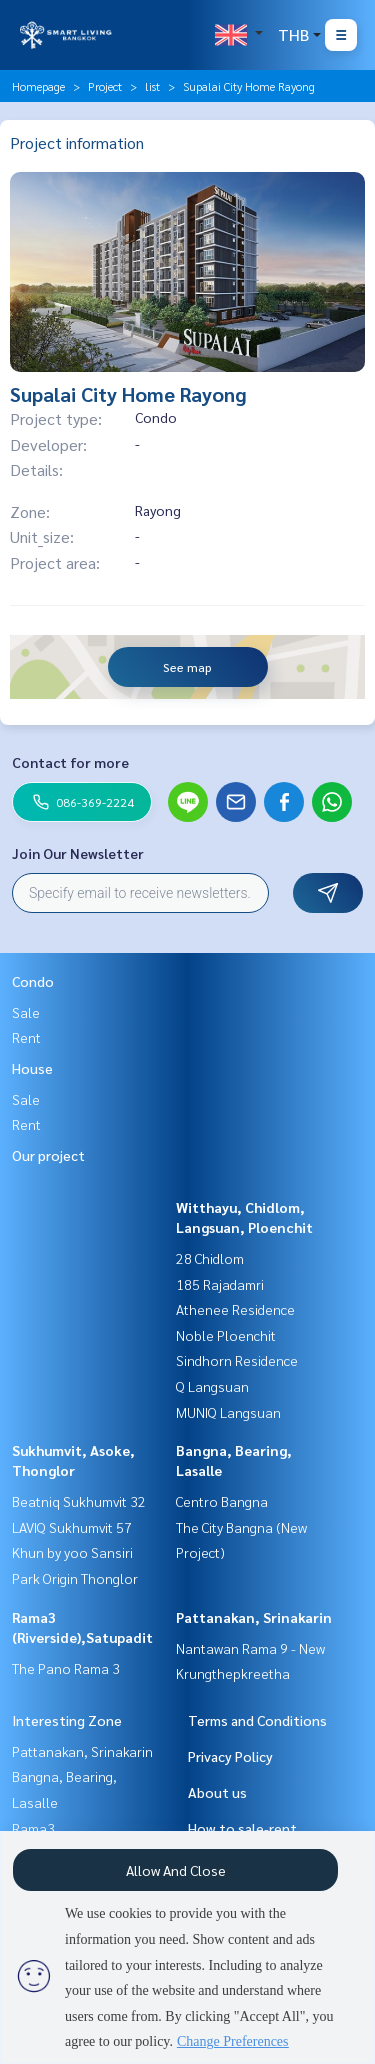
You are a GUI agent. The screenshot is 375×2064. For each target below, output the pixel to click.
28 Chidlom (210, 1258)
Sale (26, 1012)
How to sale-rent (242, 1828)
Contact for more (70, 762)
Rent (26, 1037)
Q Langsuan (212, 1386)
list (152, 86)
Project (105, 86)
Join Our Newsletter (78, 853)
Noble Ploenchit (226, 1335)
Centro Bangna (222, 1501)
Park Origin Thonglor (75, 1578)
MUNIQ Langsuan (228, 1412)
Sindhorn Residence (237, 1360)
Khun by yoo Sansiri (72, 1552)
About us (217, 1792)
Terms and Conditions (257, 1720)
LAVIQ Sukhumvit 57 (72, 1527)
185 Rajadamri (220, 1284)
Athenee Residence (235, 1309)
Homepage (38, 86)
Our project (48, 1155)
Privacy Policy (230, 1756)
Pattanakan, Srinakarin (254, 1617)
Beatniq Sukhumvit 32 (79, 1501)
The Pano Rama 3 (66, 1668)
